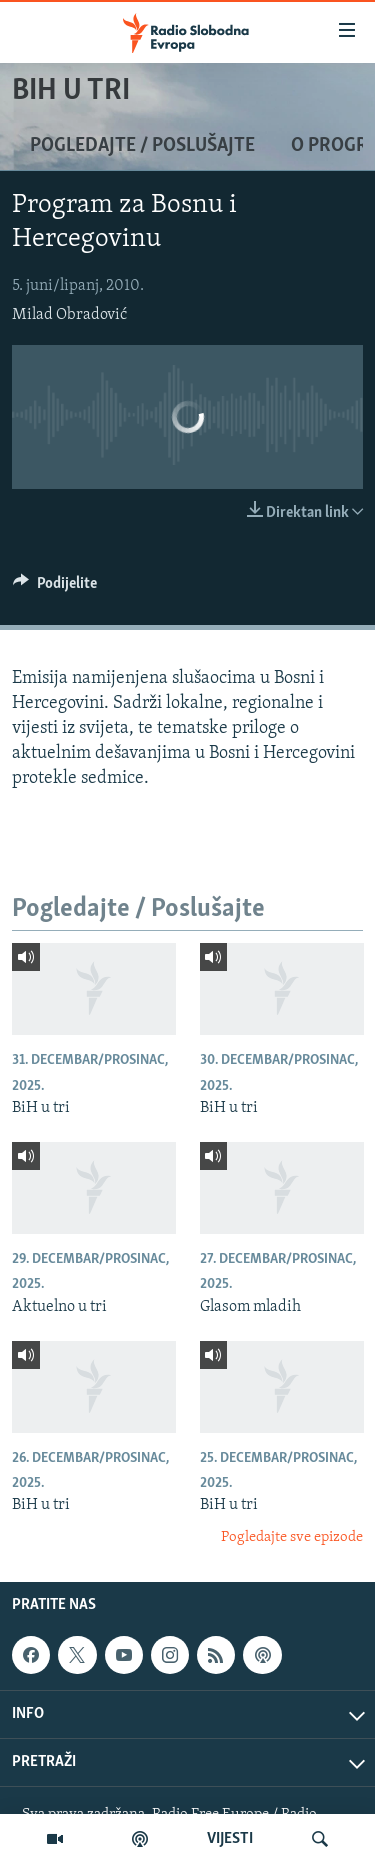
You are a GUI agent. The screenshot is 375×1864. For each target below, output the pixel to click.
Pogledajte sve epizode (292, 1537)
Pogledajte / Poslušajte (142, 146)
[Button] (55, 588)
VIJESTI (230, 1839)
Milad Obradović (69, 315)
